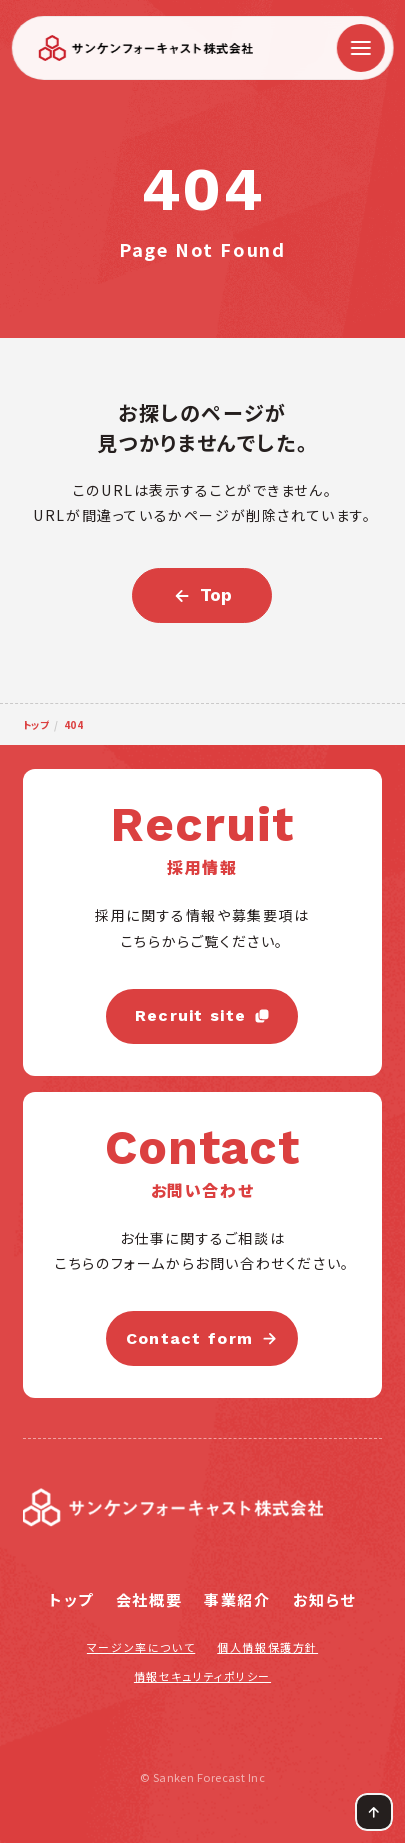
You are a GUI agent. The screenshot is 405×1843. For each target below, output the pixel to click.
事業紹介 (237, 1599)
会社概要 (149, 1599)
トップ (71, 1599)
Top (216, 595)
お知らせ (324, 1599)
